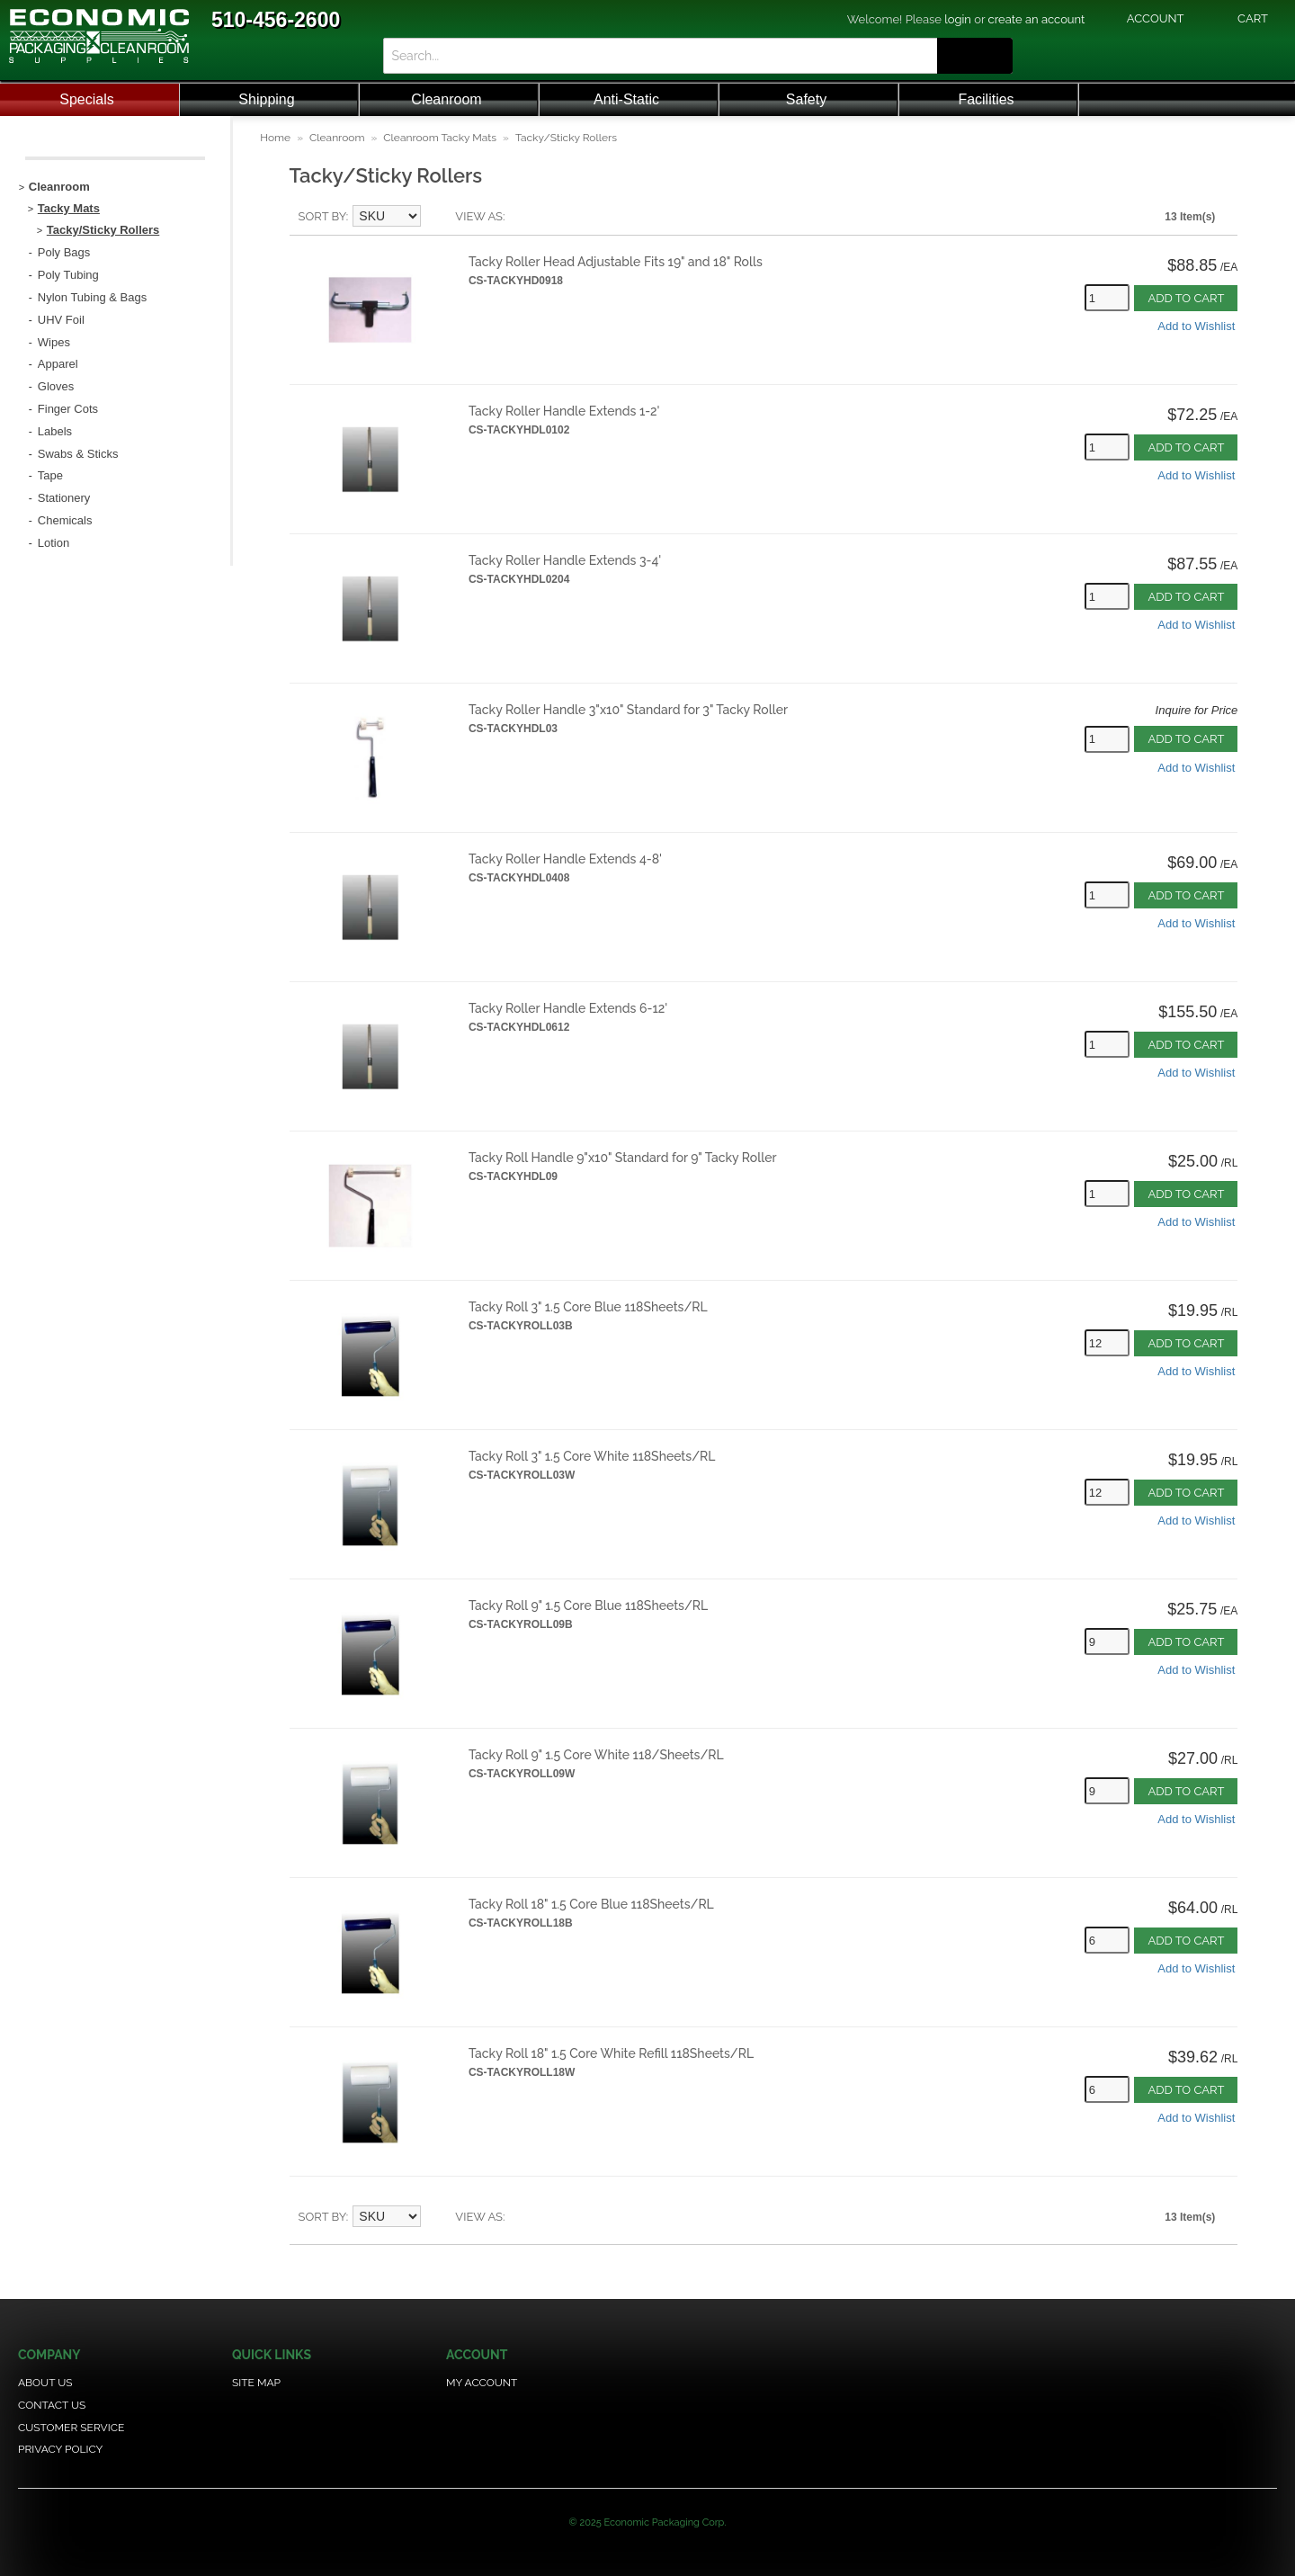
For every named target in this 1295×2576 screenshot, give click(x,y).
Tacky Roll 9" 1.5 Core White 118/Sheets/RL (596, 1755)
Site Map (256, 2382)
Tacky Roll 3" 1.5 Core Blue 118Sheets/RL (588, 1307)
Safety (806, 99)
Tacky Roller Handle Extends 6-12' (568, 1008)
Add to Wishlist (1196, 326)
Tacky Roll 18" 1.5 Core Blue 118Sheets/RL (591, 1904)
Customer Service (71, 2427)
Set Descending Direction (437, 216)
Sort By (322, 216)
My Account (481, 2382)
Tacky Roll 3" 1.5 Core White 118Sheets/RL (592, 1456)
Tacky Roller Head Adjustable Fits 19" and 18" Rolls (616, 262)
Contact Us (51, 2405)
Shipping (266, 99)
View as (479, 216)
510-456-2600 (275, 19)
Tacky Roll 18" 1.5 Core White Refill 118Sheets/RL (611, 2053)
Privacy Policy (60, 2449)
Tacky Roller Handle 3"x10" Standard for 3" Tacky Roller (628, 709)
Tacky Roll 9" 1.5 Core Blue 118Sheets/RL (588, 1605)
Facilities (986, 99)
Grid (549, 216)
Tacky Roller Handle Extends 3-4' (565, 560)
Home (275, 137)
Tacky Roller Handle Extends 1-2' (564, 411)
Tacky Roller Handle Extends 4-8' (565, 859)
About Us (45, 2382)
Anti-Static (626, 99)
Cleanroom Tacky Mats (439, 137)
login (957, 19)
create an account (1036, 19)
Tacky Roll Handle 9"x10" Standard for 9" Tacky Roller (623, 1157)
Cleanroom (446, 99)
